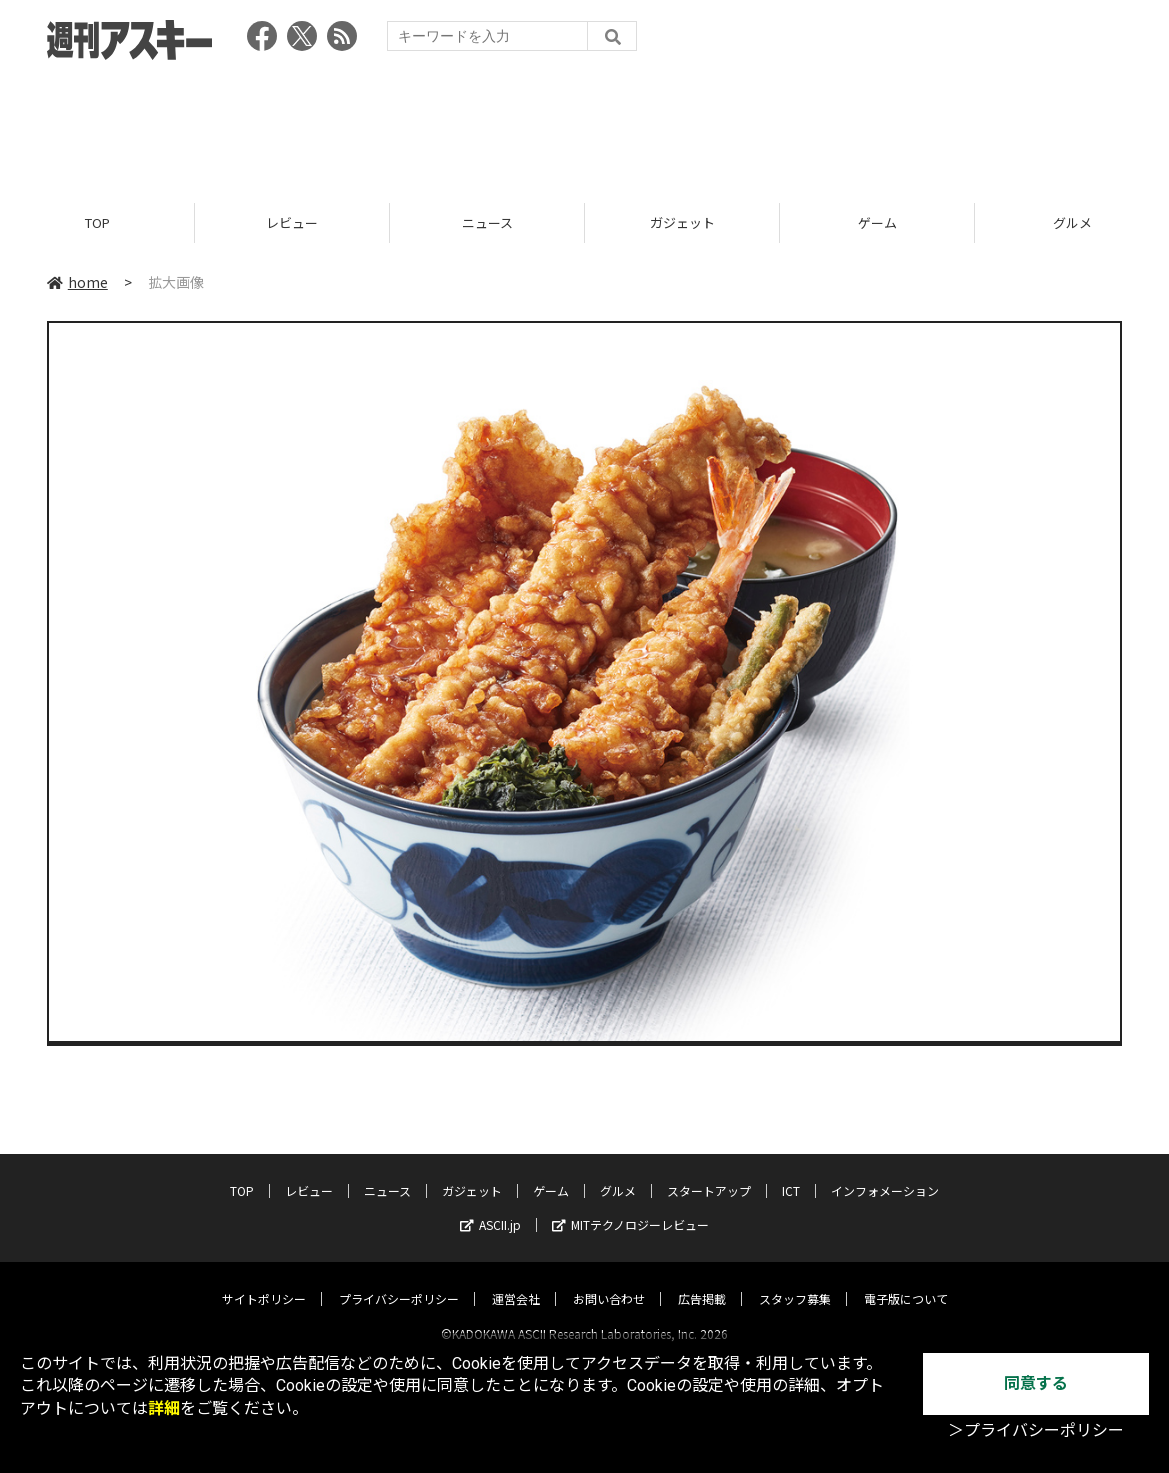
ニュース (487, 222)
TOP (97, 222)
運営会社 (516, 1280)
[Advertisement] (585, 125)
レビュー (292, 222)
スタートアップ (709, 1172)
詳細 (164, 1408)
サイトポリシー (264, 1280)
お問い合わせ (609, 1280)
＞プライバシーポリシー (1036, 1430)
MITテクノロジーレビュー (630, 1206)
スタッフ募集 (795, 1280)
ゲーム (877, 222)
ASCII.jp (490, 1206)
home (77, 282)
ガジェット (682, 222)
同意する (1036, 1383)
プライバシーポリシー (399, 1280)
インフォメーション (885, 1172)
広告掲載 (702, 1280)
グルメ (618, 1172)
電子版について (906, 1280)
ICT (791, 1172)
